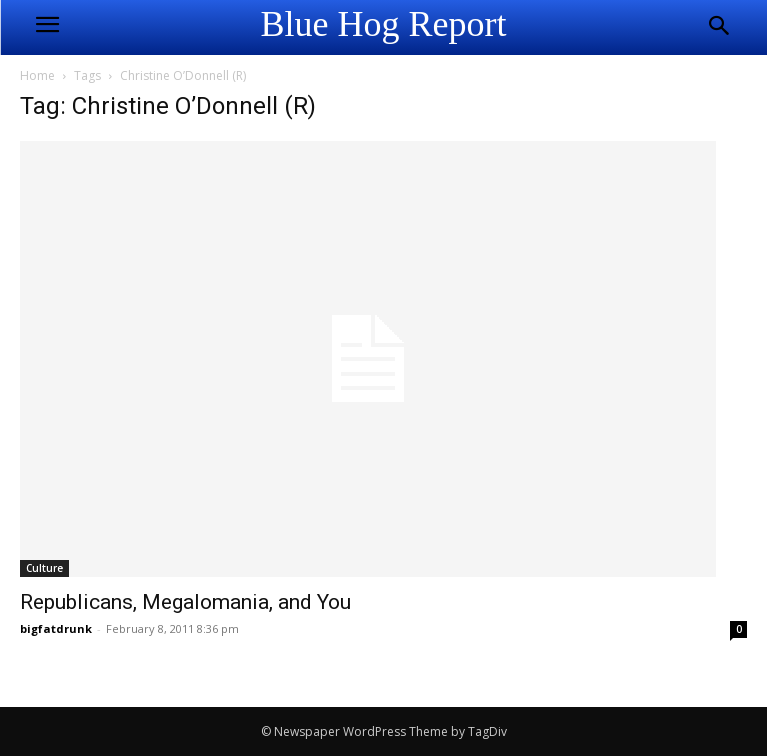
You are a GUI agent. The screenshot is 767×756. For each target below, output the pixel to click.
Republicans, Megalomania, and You (185, 602)
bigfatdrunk (56, 628)
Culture (44, 568)
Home (37, 75)
